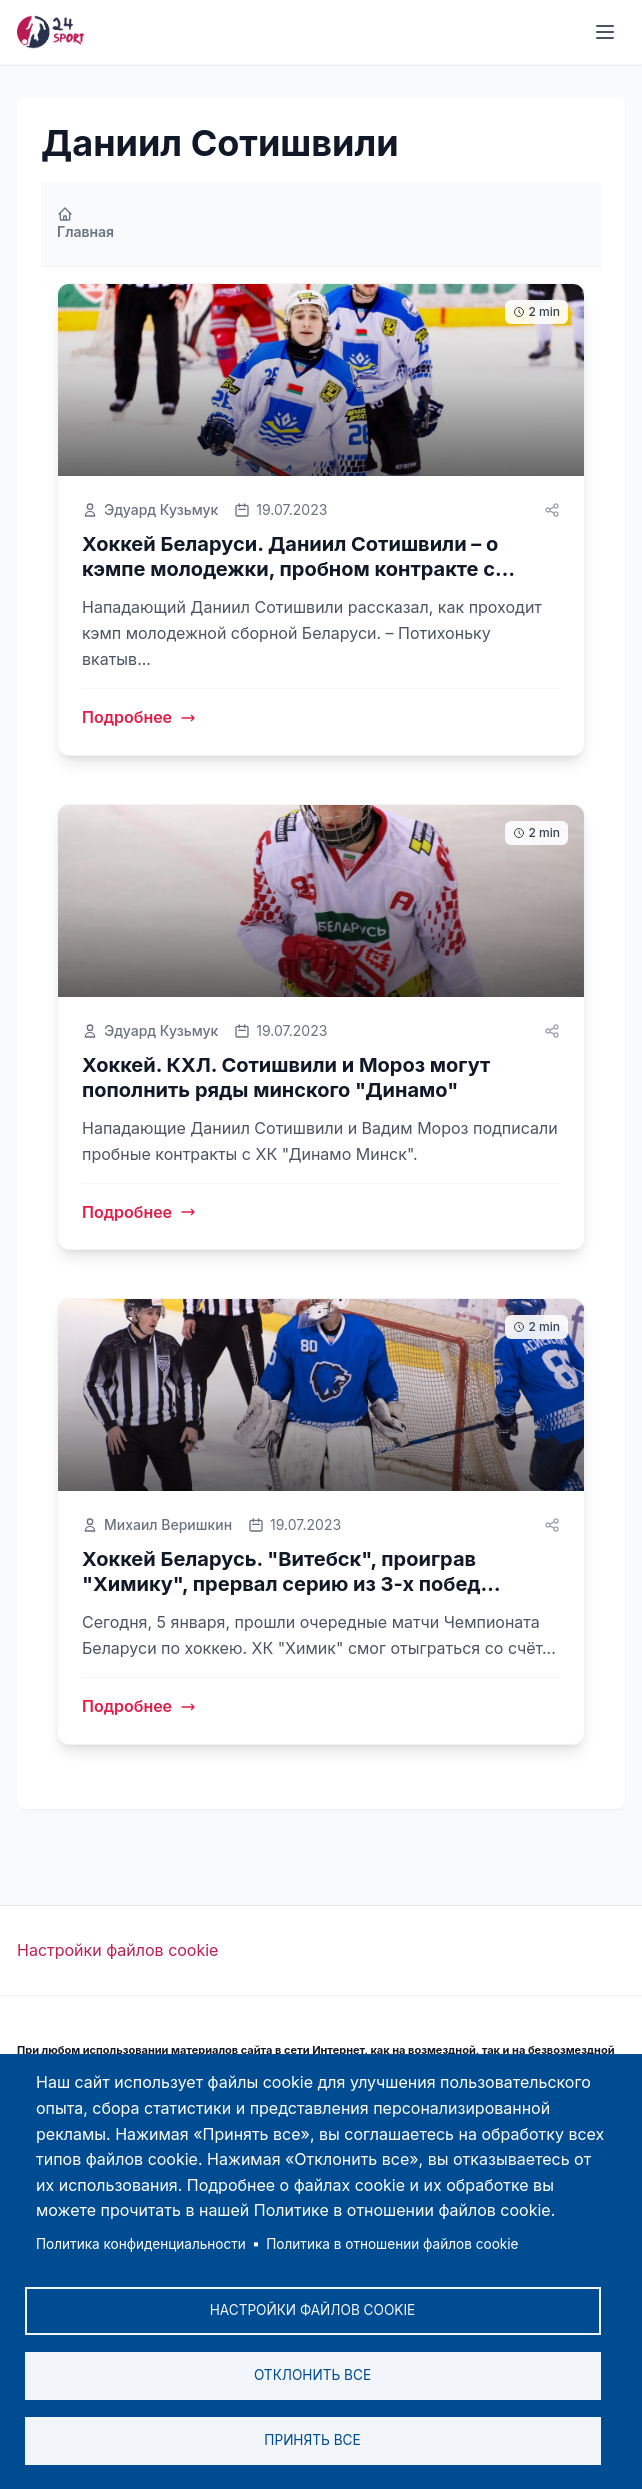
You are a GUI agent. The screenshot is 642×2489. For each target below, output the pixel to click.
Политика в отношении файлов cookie (392, 2244)
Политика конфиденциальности (141, 2244)
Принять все (312, 2440)
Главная (85, 223)
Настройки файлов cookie (117, 1950)
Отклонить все (312, 2375)
